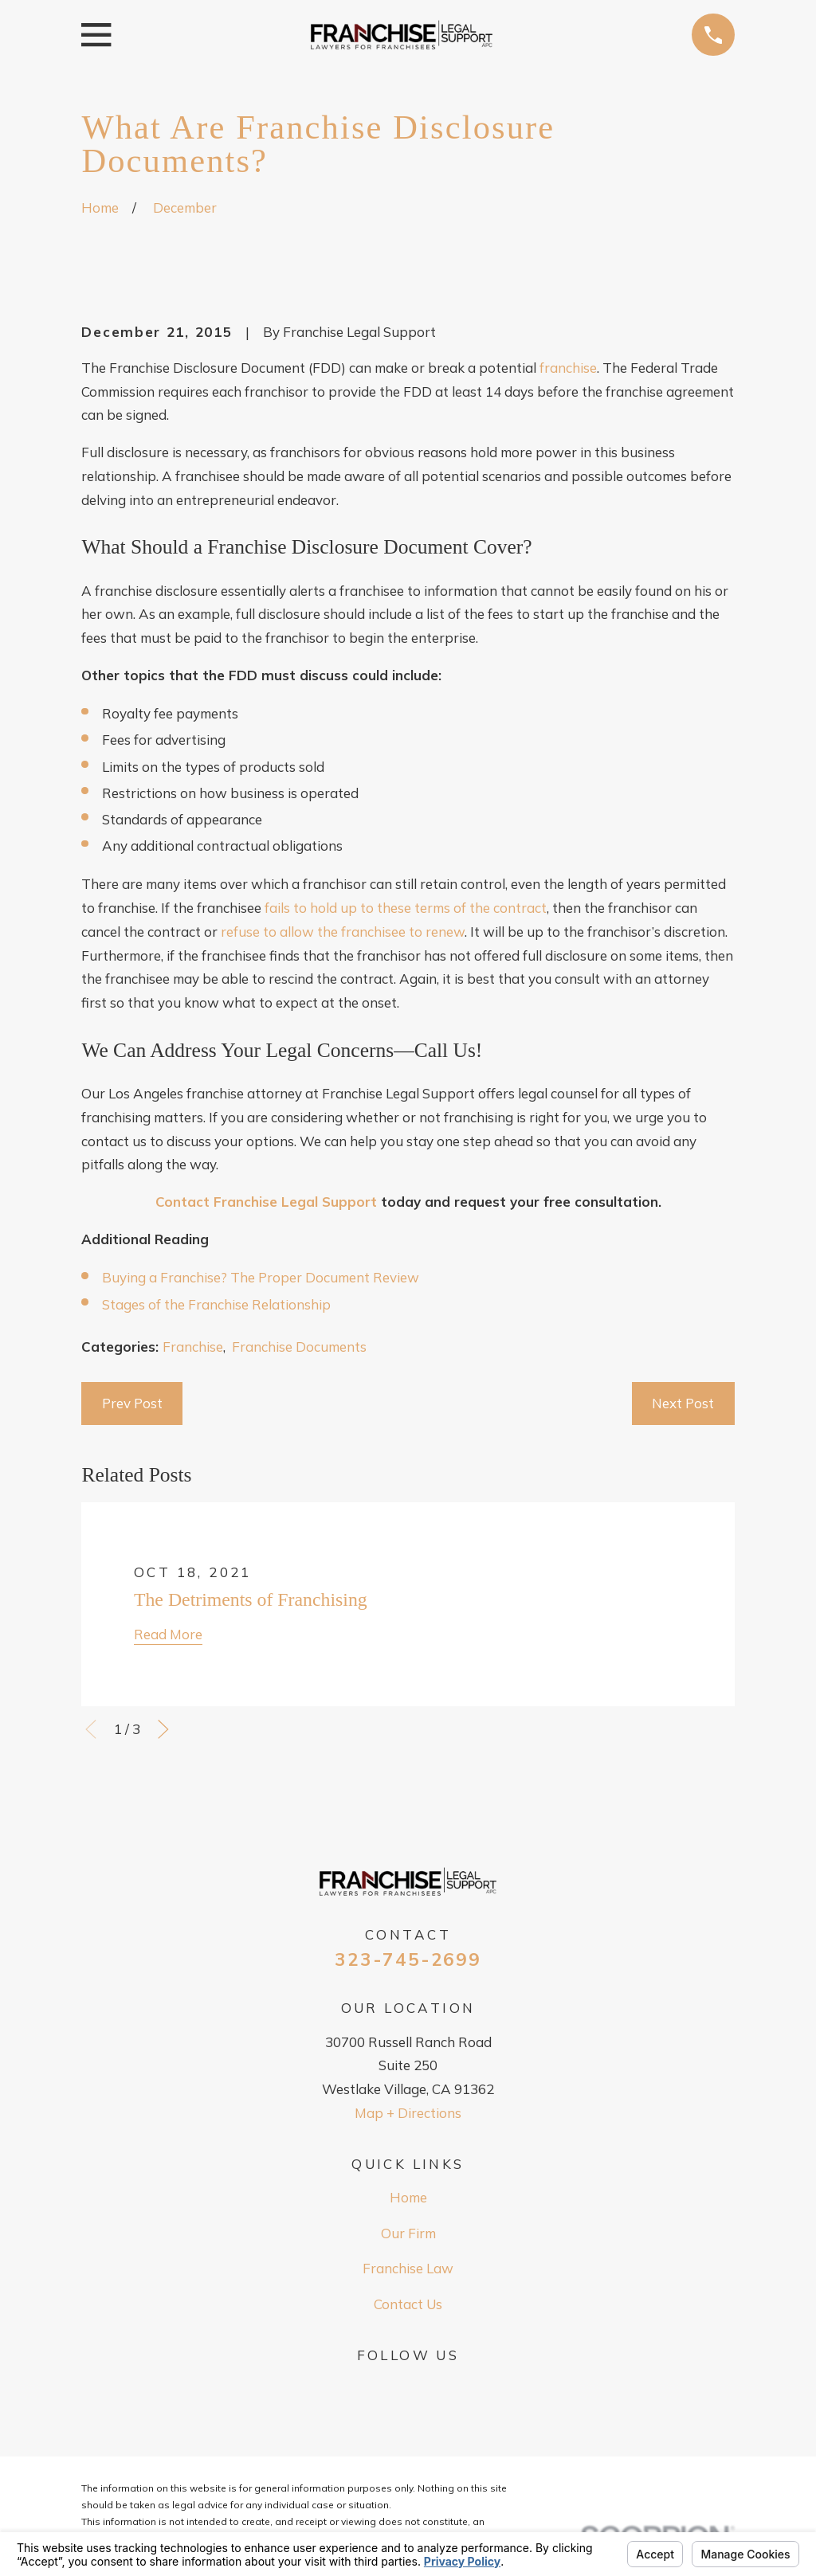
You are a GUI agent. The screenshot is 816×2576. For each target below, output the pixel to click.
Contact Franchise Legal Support (266, 1201)
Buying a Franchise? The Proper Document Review (260, 1277)
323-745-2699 (408, 1960)
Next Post (683, 1403)
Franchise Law (408, 2268)
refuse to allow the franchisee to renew (343, 931)
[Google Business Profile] (408, 2386)
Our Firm (408, 2233)
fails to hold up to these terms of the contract (406, 907)
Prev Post (132, 1403)
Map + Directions (408, 2112)
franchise (568, 367)
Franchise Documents (299, 1346)
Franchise (193, 1346)
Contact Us (408, 2304)
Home (408, 2197)
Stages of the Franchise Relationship (216, 1304)
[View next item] (163, 1729)
